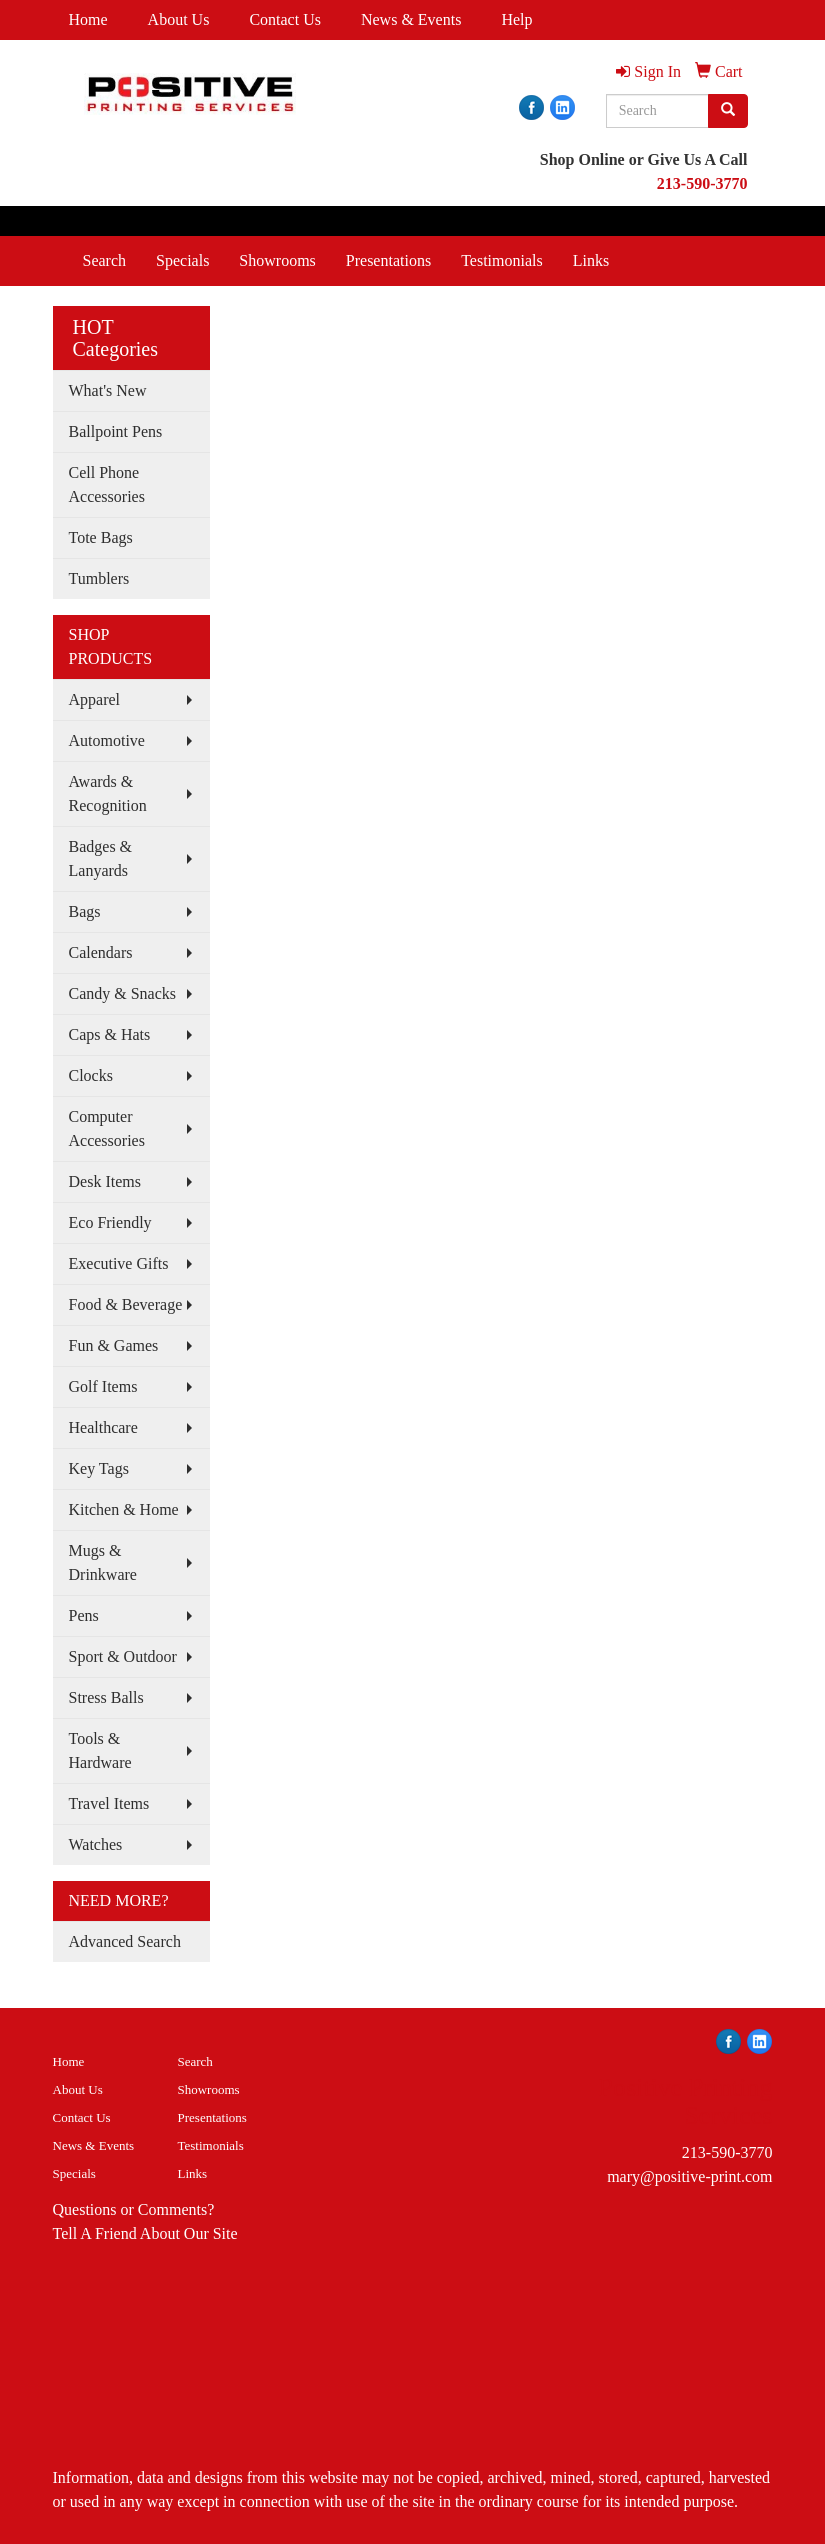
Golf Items (103, 1386)
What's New (108, 390)
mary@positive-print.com (689, 2176)
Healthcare (103, 1427)
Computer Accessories (107, 1128)
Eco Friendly (110, 1222)
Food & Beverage (126, 1304)
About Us (179, 19)
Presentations (388, 260)
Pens (84, 1615)
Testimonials (502, 260)
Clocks (91, 1075)
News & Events (411, 19)
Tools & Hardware (100, 1750)
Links (591, 260)
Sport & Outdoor (123, 1656)
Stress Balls (106, 1697)
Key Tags (99, 1468)
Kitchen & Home (124, 1509)
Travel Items (109, 1803)
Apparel (95, 699)
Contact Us (285, 19)
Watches (96, 1844)
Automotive (107, 740)
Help (516, 19)
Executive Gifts (119, 1263)
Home (88, 19)
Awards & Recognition (108, 793)
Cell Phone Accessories (107, 484)
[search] (728, 111)
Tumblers (99, 578)
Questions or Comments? (134, 2209)
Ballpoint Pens (116, 431)
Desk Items (105, 1181)
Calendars (101, 952)
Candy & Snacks (123, 993)
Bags (85, 911)
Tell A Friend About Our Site (145, 2233)
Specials (182, 260)
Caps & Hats (110, 1034)
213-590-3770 (727, 2152)
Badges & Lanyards (101, 858)
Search (105, 260)
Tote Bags (101, 537)
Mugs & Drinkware (103, 1562)
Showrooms (277, 260)
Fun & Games (114, 1345)
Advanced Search (125, 1941)
